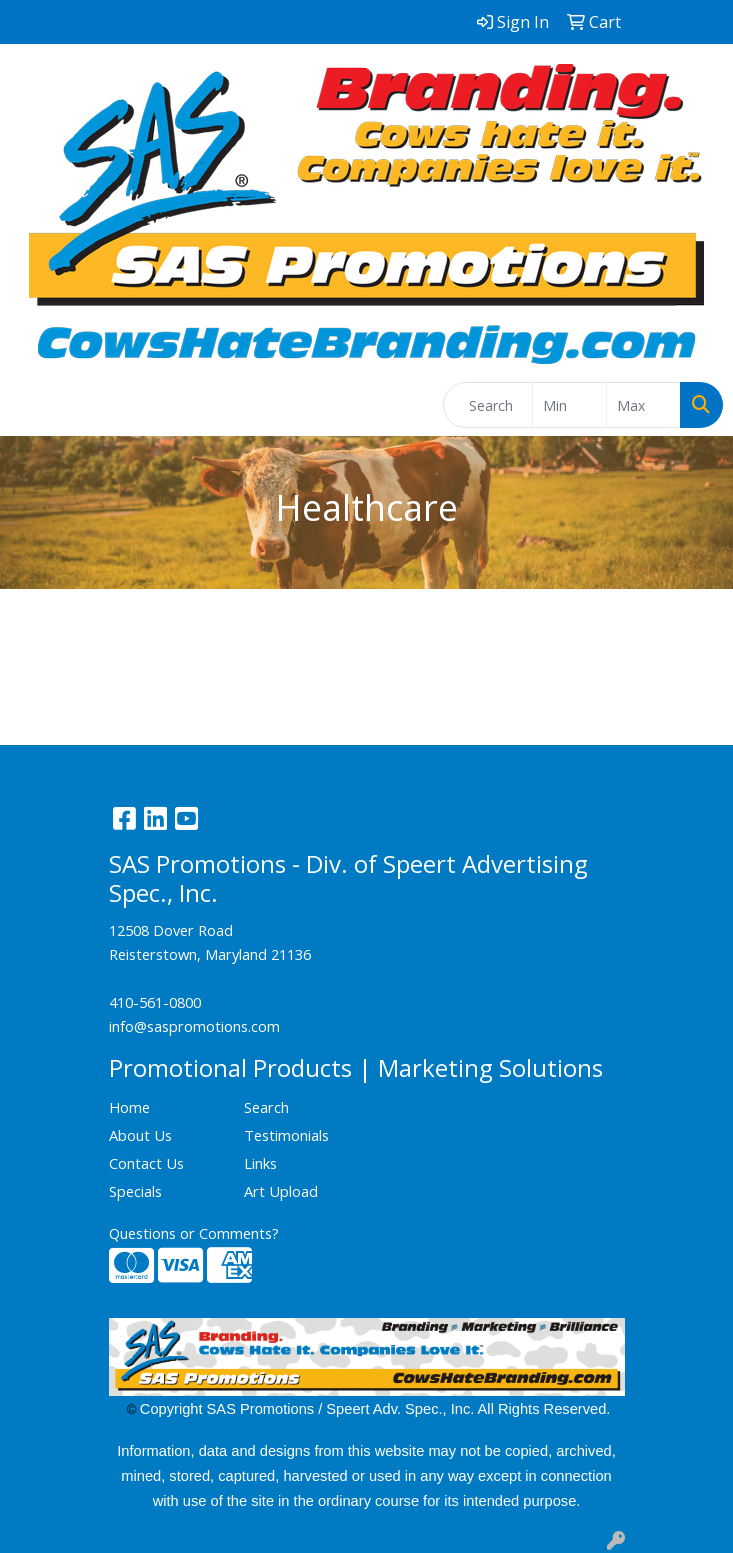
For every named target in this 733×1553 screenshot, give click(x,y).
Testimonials (286, 1135)
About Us (140, 1135)
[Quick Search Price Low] (569, 405)
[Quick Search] (488, 405)
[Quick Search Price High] (643, 405)
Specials (135, 1191)
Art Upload (281, 1191)
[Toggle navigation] (31, 405)
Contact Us (146, 1163)
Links (260, 1163)
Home (129, 1107)
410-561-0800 (155, 1002)
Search (266, 1107)
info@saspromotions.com (194, 1026)
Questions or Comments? (194, 1233)
